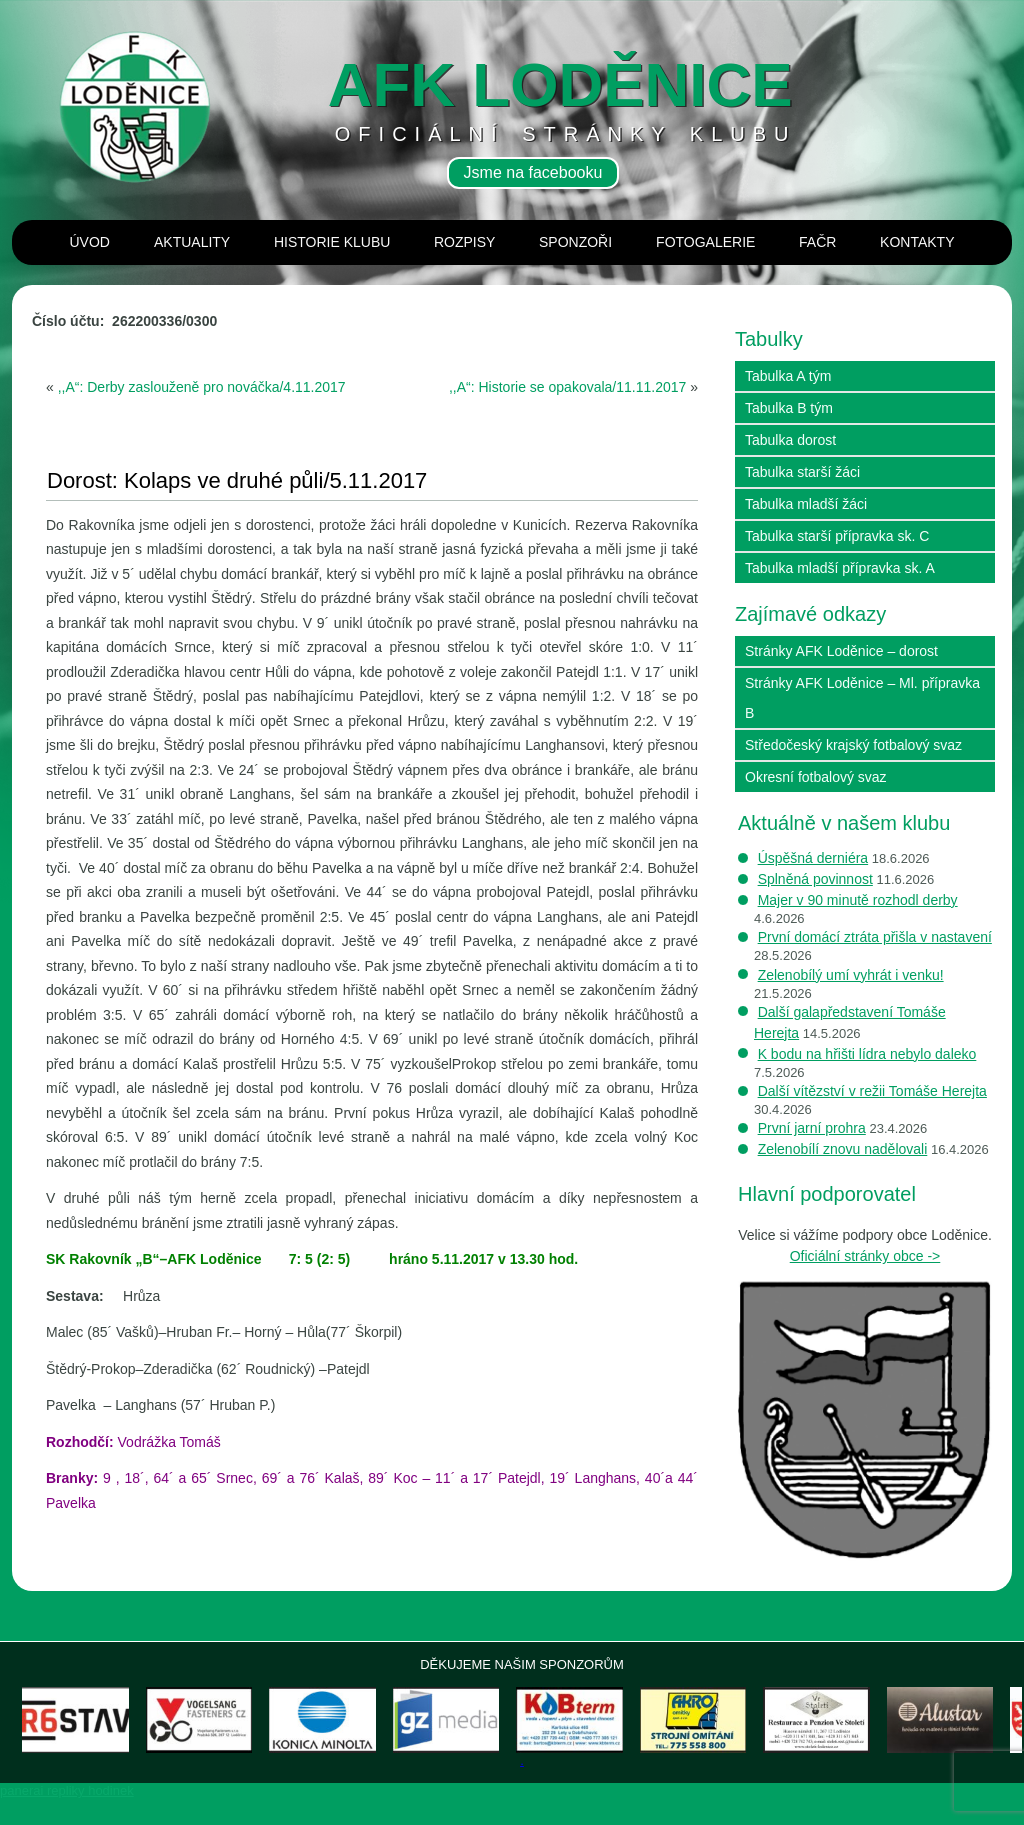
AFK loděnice (560, 84)
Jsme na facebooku (533, 172)
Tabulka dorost (790, 440)
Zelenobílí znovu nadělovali (843, 1149)
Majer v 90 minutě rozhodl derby (858, 900)
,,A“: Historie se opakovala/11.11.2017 (567, 387)
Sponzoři (575, 242)
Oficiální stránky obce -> (865, 1256)
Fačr (817, 242)
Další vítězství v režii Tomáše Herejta (872, 1091)
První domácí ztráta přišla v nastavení (875, 937)
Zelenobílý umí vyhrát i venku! (851, 975)
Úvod (90, 242)
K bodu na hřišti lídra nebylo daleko (867, 1054)
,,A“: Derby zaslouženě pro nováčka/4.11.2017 (202, 387)
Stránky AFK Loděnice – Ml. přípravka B (862, 698)
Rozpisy (464, 242)
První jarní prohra (812, 1128)
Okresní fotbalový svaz (816, 777)
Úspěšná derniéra (813, 858)
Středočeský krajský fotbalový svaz (853, 745)
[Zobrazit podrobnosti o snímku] (97, 1733)
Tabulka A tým (788, 376)
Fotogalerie (705, 242)
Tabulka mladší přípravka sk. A (840, 568)
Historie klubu (332, 242)
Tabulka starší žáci (802, 472)
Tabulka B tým (789, 408)
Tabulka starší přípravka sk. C (837, 536)
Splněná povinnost (815, 879)
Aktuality (192, 242)
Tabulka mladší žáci (806, 504)
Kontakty (917, 242)
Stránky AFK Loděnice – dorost (841, 651)
